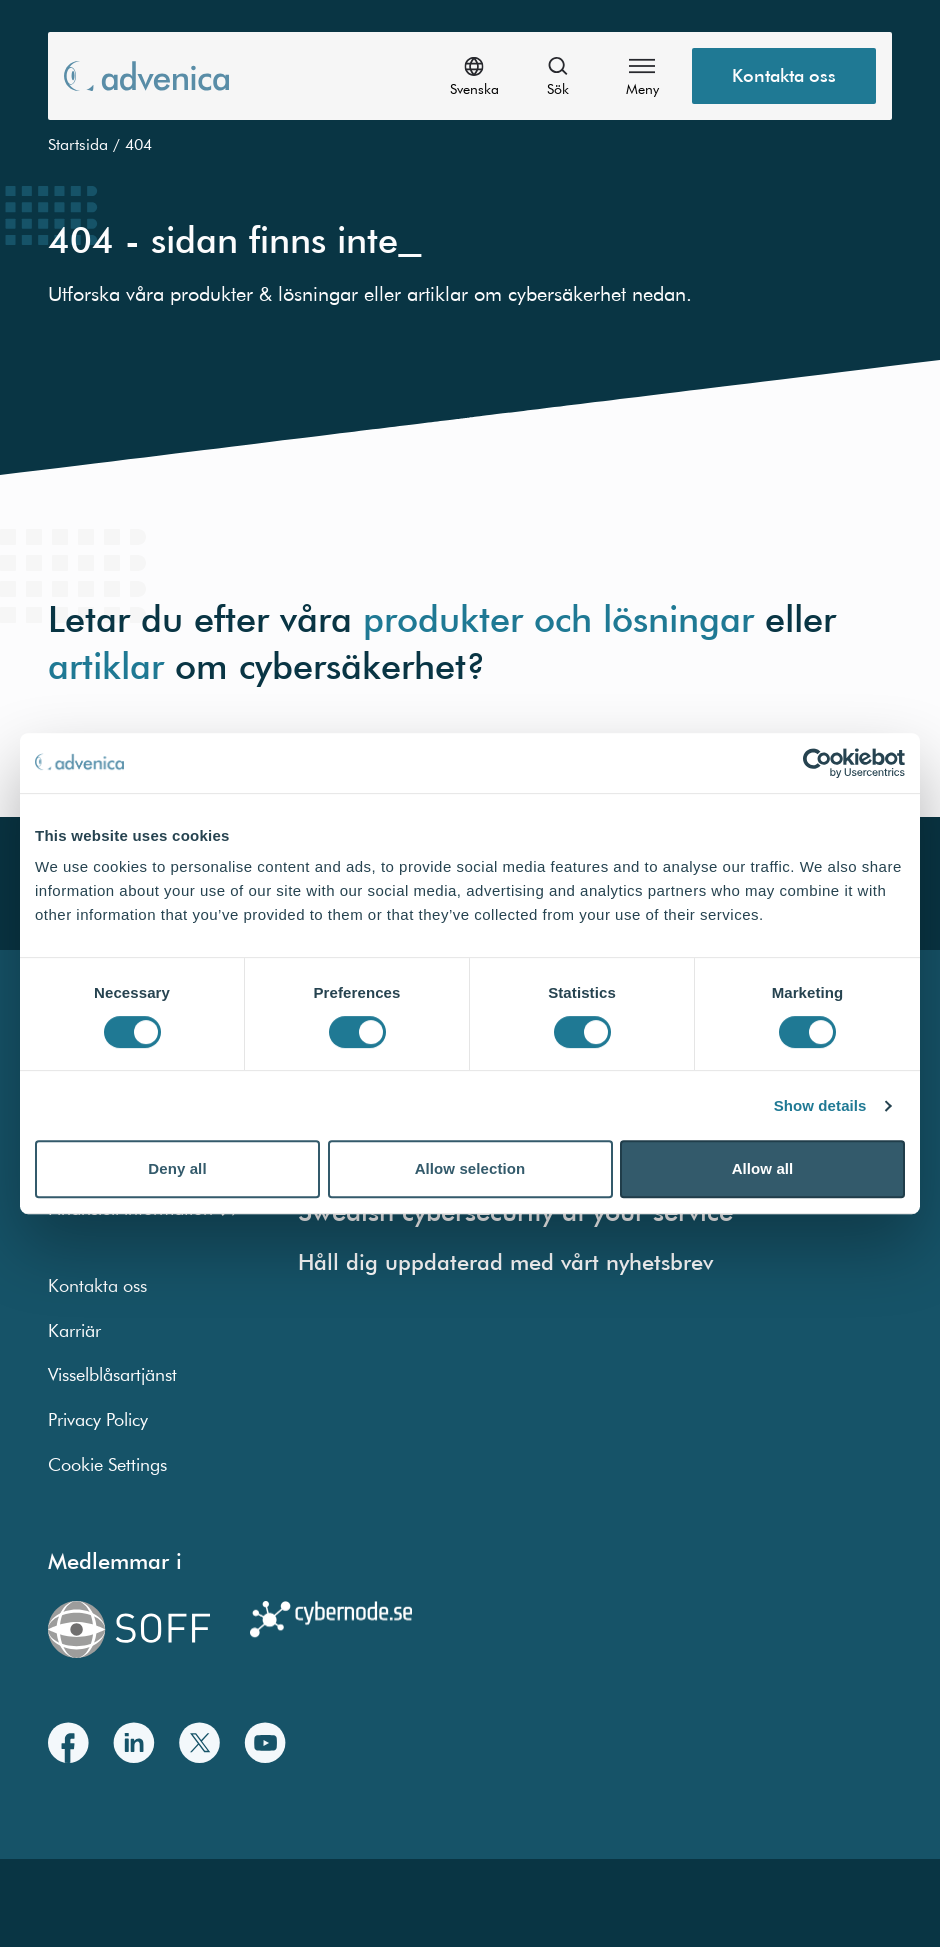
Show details (820, 1105)
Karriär (74, 1330)
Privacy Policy (98, 1419)
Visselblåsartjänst (112, 1374)
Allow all (763, 1168)
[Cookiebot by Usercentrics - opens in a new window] (817, 763)
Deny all (177, 1168)
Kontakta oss (97, 1285)
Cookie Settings (107, 1464)
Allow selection (470, 1168)
